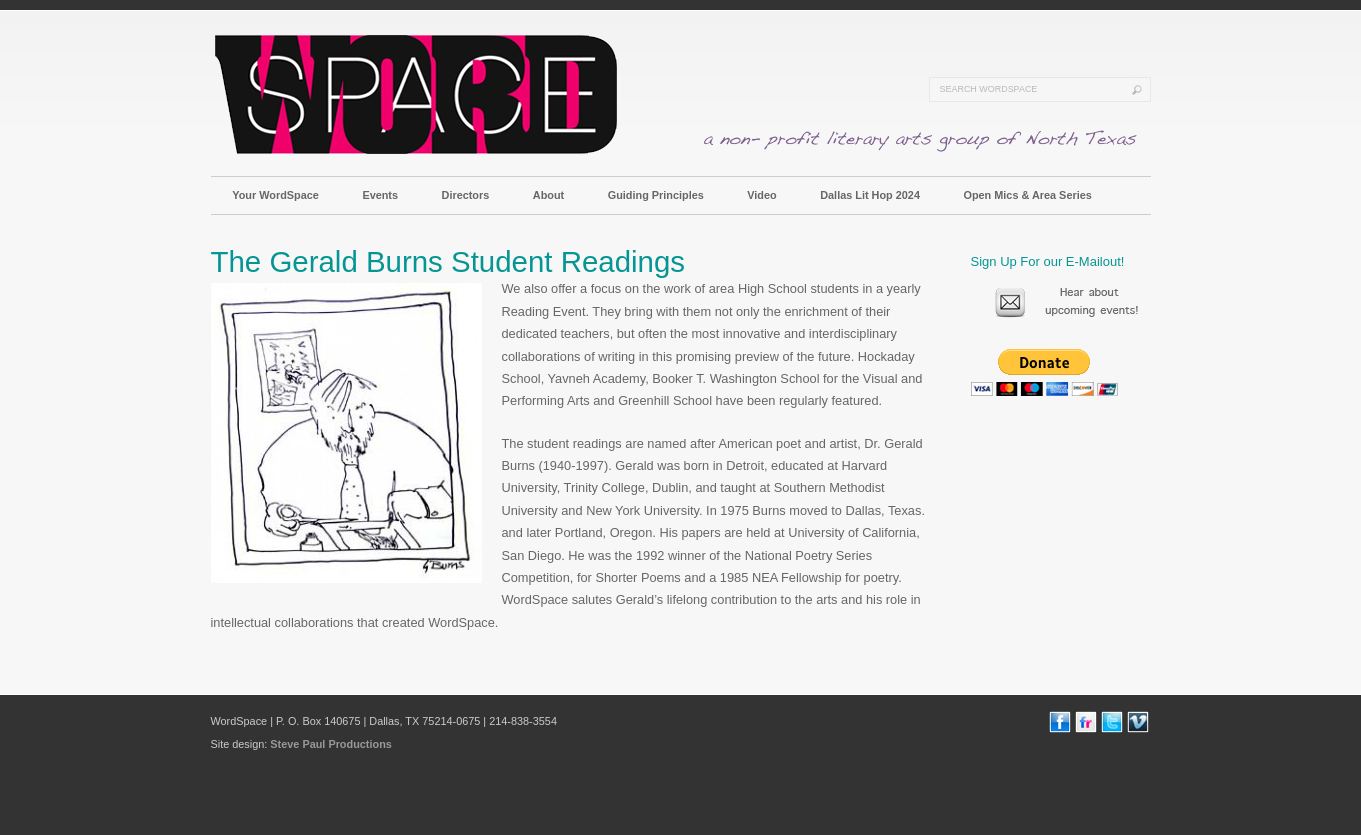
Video (761, 195)
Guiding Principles (656, 195)
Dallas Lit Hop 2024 (870, 195)
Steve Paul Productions (330, 744)
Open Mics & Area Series (1027, 195)
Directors (466, 195)
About (548, 195)
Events (380, 195)
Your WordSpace (275, 195)
